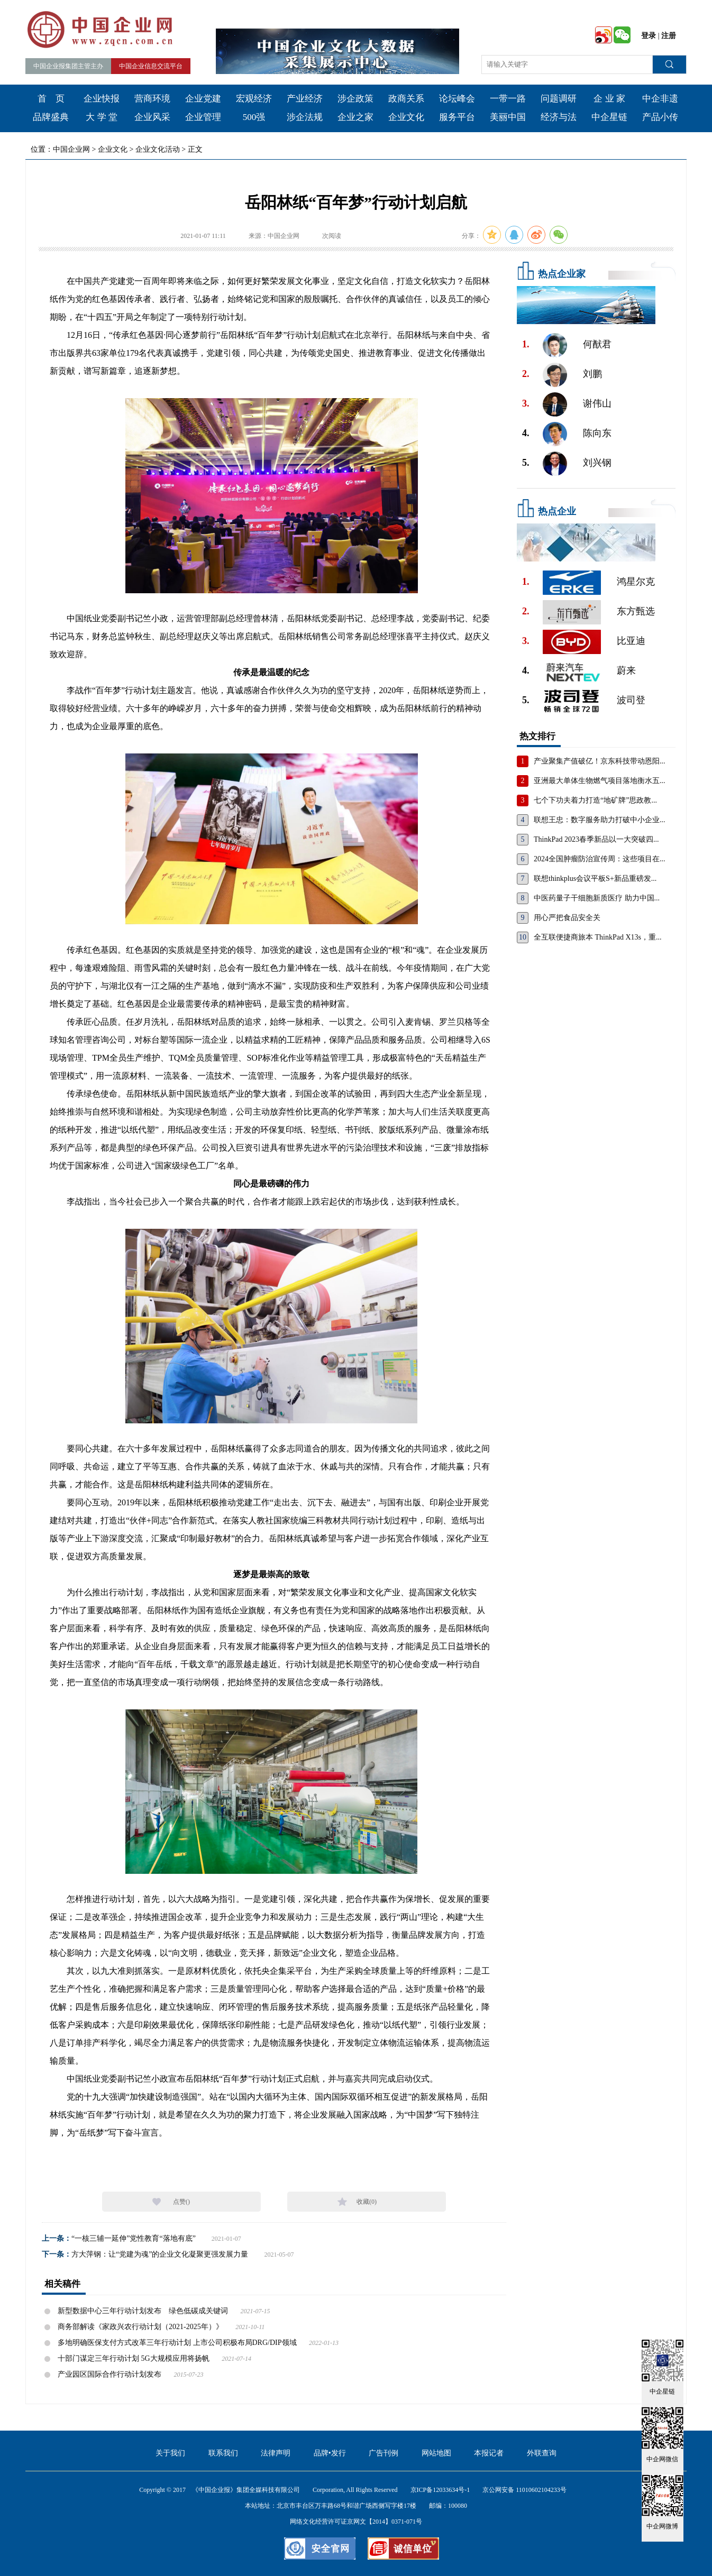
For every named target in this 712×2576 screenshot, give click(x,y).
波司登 (631, 700)
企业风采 (152, 117)
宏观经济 (254, 99)
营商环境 (152, 99)
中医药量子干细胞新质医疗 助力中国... (597, 898)
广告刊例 (383, 2453)
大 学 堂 (101, 117)
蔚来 (626, 670)
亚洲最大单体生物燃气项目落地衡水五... (599, 781)
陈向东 (597, 433)
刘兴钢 (597, 462)
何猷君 (597, 344)
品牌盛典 (51, 117)
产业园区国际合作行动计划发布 (109, 2374)
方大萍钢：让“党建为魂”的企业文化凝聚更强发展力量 (159, 2254)
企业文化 (406, 117)
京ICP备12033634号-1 (440, 2490)
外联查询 (541, 2453)
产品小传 (660, 117)
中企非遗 (660, 99)
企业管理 (203, 117)
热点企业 (557, 511)
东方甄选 (636, 611)
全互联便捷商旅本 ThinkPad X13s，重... (598, 937)
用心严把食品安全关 (567, 918)
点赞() (181, 2201)
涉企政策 (355, 99)
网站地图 (436, 2453)
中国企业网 (71, 149)
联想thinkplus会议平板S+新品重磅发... (595, 878)
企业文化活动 (157, 149)
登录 (648, 36)
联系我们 (223, 2453)
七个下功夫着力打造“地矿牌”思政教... (595, 800)
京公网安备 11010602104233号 (524, 2490)
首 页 (51, 99)
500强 (254, 117)
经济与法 (559, 117)
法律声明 (275, 2453)
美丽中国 (508, 117)
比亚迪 (631, 641)
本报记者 (489, 2453)
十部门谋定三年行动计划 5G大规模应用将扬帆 (133, 2358)
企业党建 (203, 99)
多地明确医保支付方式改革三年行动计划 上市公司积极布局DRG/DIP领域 (177, 2343)
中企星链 (609, 117)
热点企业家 (562, 274)
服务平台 (457, 117)
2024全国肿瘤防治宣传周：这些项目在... (599, 859)
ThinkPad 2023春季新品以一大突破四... (596, 839)
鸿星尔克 (636, 581)
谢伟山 (597, 403)
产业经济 (305, 99)
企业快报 (102, 99)
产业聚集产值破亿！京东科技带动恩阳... (599, 761)
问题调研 (559, 99)
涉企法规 (305, 117)
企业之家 (355, 117)
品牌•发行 (330, 2453)
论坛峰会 (457, 99)
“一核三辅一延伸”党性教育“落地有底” (133, 2238)
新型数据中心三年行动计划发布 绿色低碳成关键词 (143, 2311)
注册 (668, 36)
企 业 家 (609, 99)
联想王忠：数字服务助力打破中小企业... (599, 820)
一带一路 (508, 99)
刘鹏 (592, 374)
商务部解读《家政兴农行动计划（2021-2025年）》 (140, 2327)
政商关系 (406, 99)
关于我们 (170, 2453)
